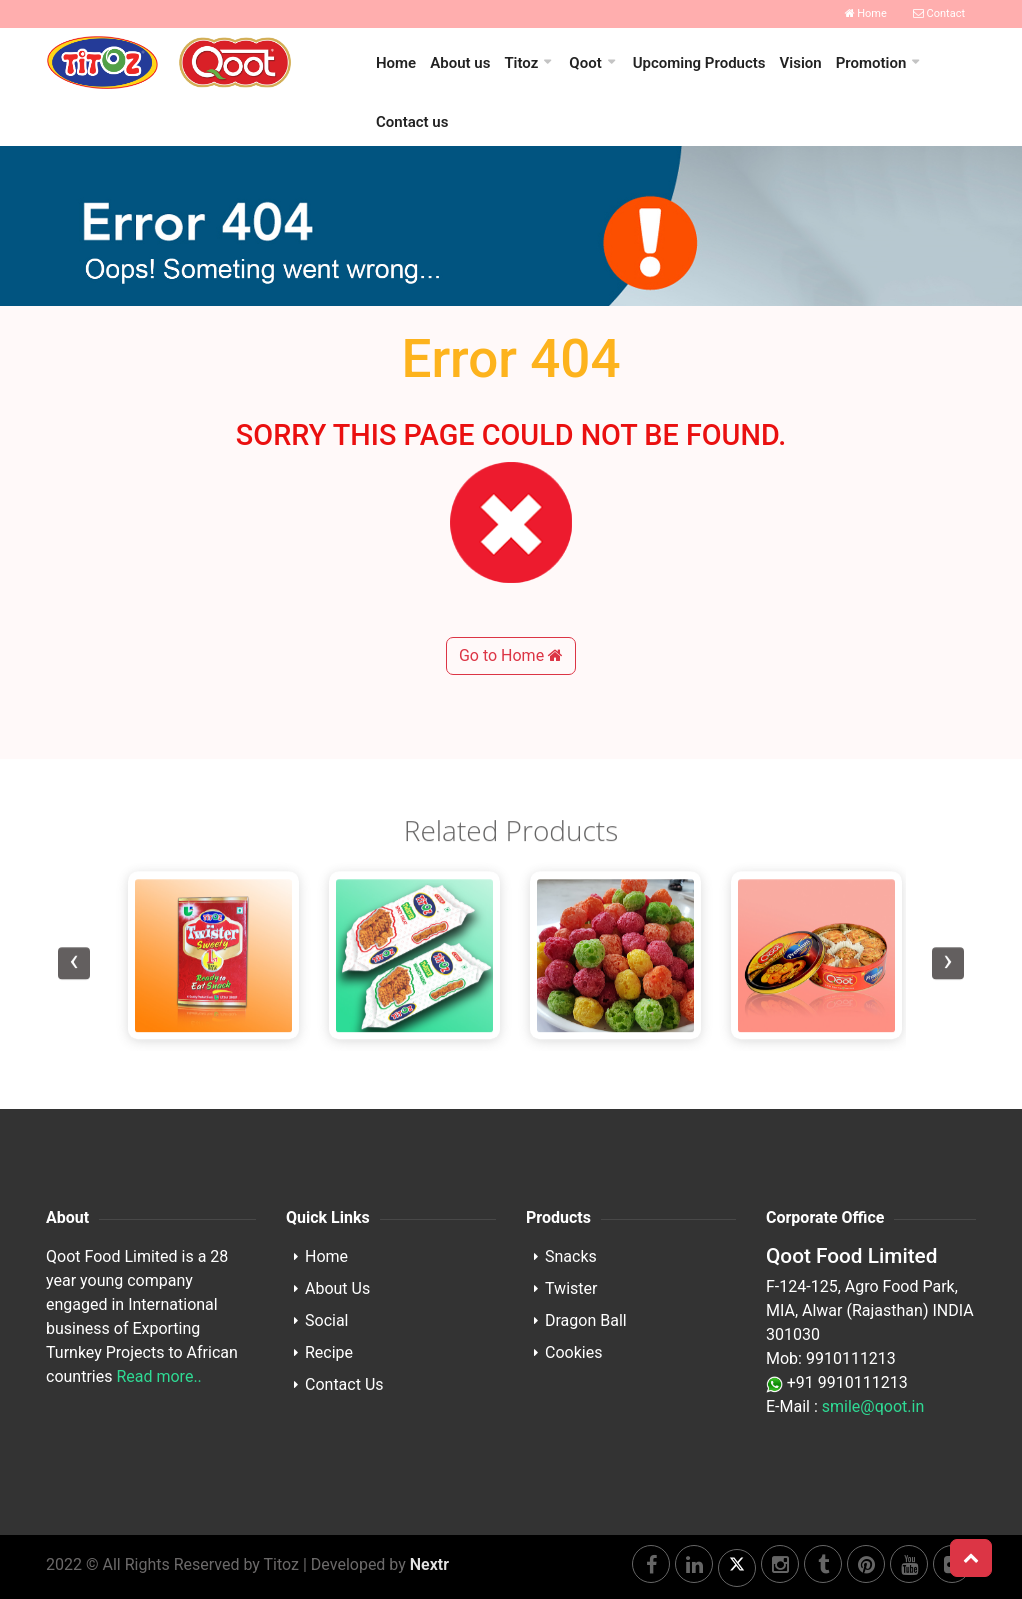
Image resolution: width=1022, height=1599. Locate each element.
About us (460, 63)
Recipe (329, 1352)
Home (866, 13)
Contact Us (344, 1384)
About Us (337, 1288)
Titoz (521, 63)
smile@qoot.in (873, 1406)
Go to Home (511, 723)
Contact (939, 13)
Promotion (871, 63)
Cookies (573, 1352)
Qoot (585, 63)
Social (326, 1320)
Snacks (571, 1256)
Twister (571, 1288)
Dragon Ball (586, 1320)
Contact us (412, 122)
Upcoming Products (699, 63)
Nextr (429, 1564)
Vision (801, 63)
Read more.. (158, 1376)
